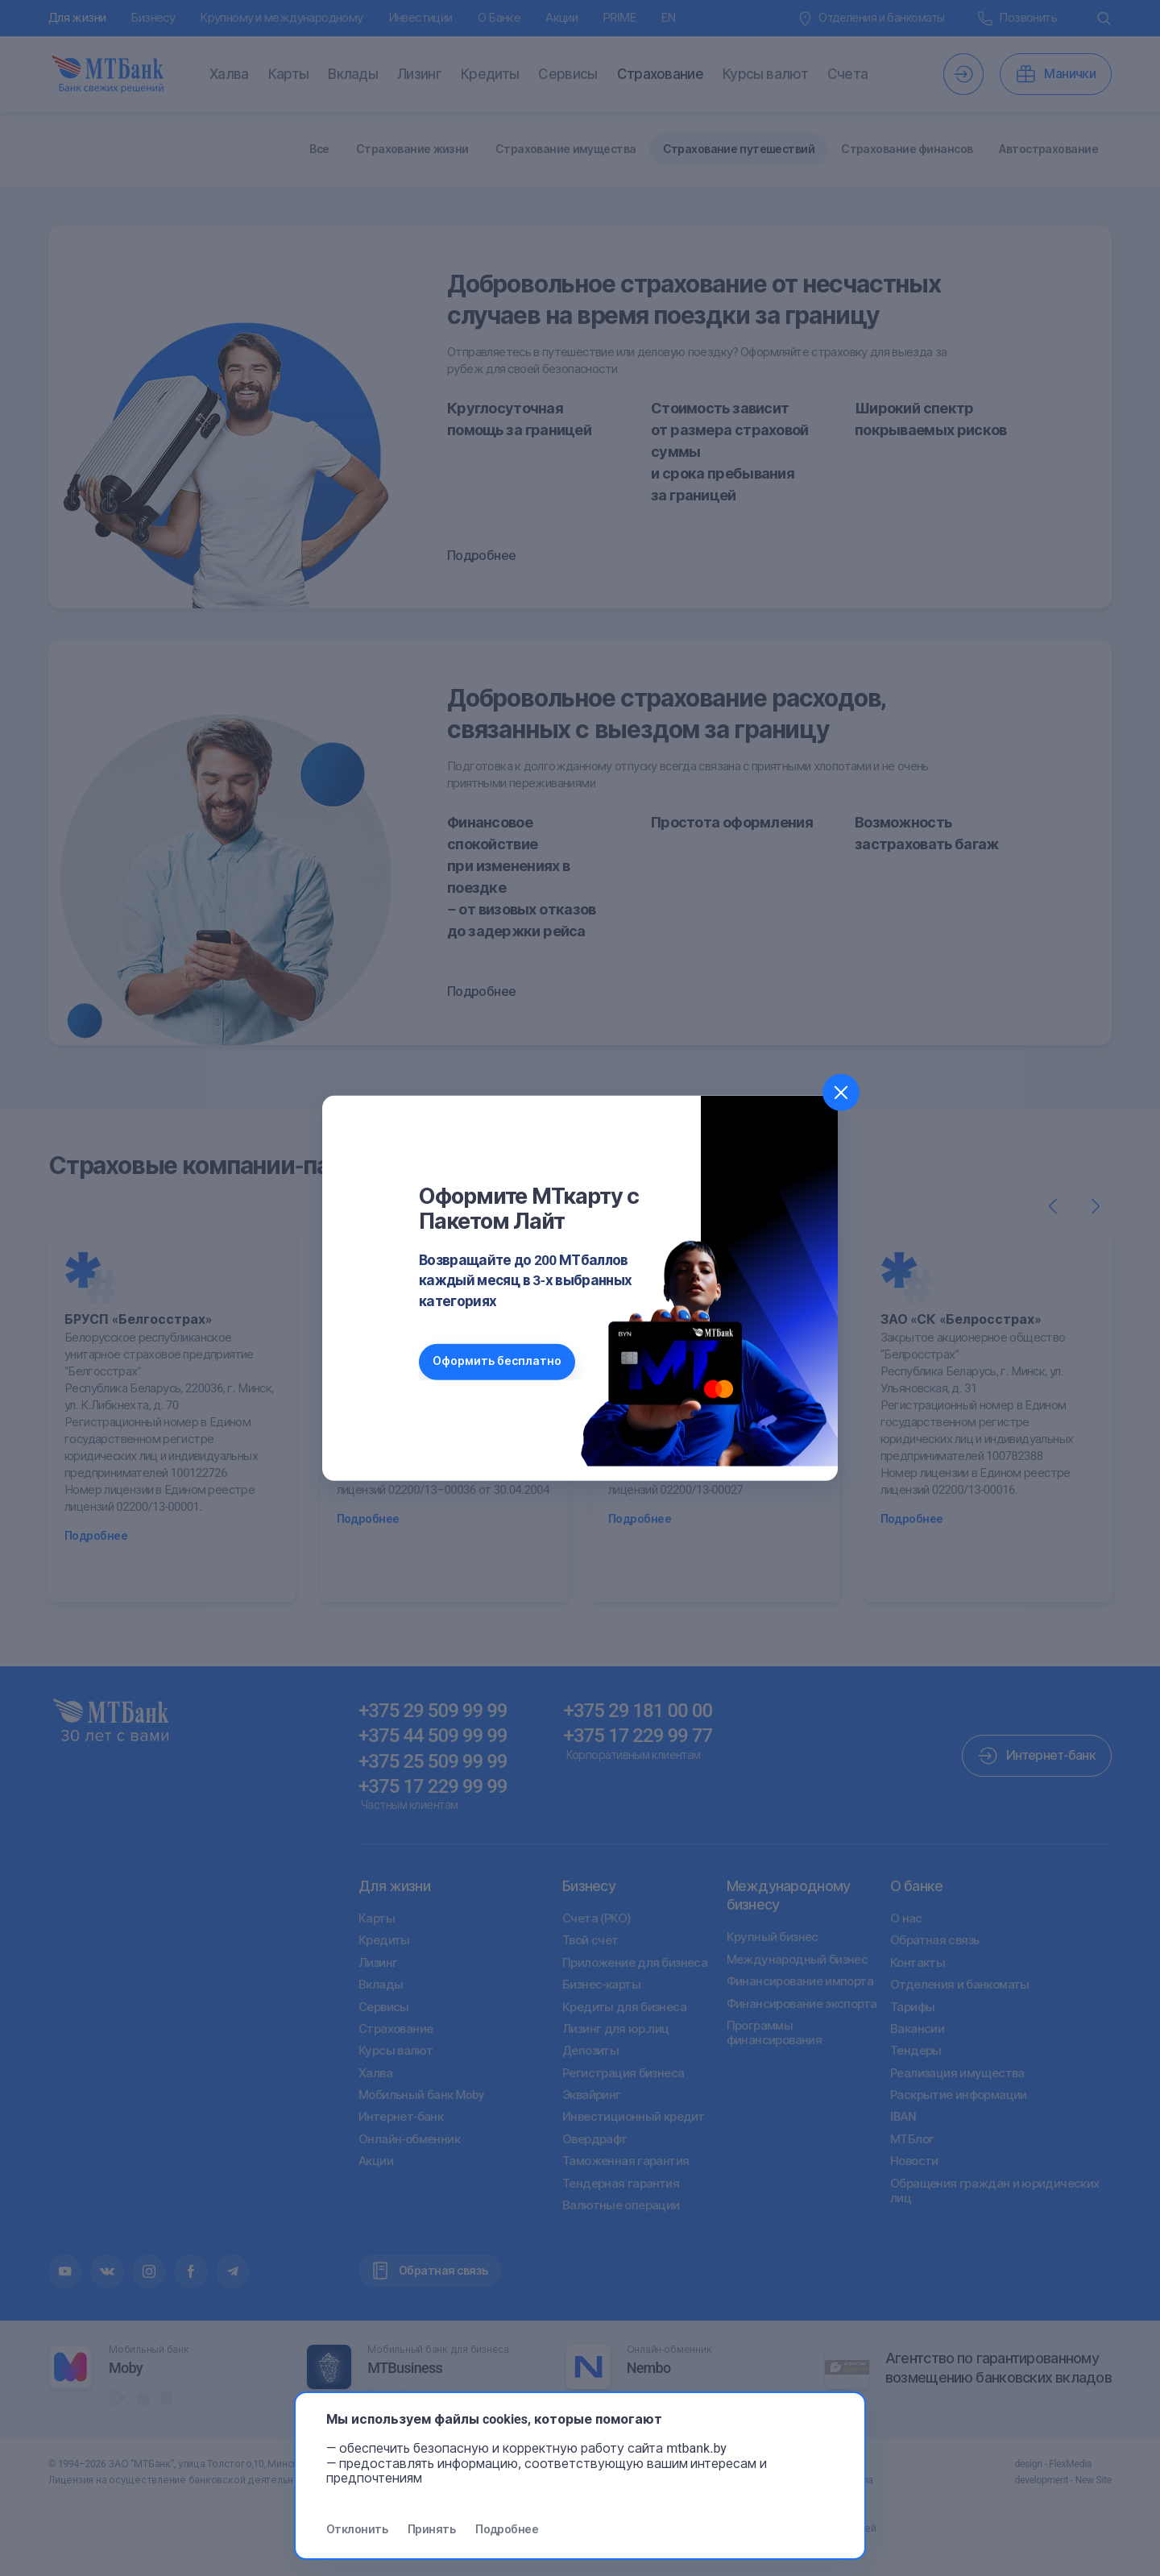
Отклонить (356, 2529)
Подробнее (506, 2529)
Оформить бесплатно (499, 1361)
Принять (431, 2529)
